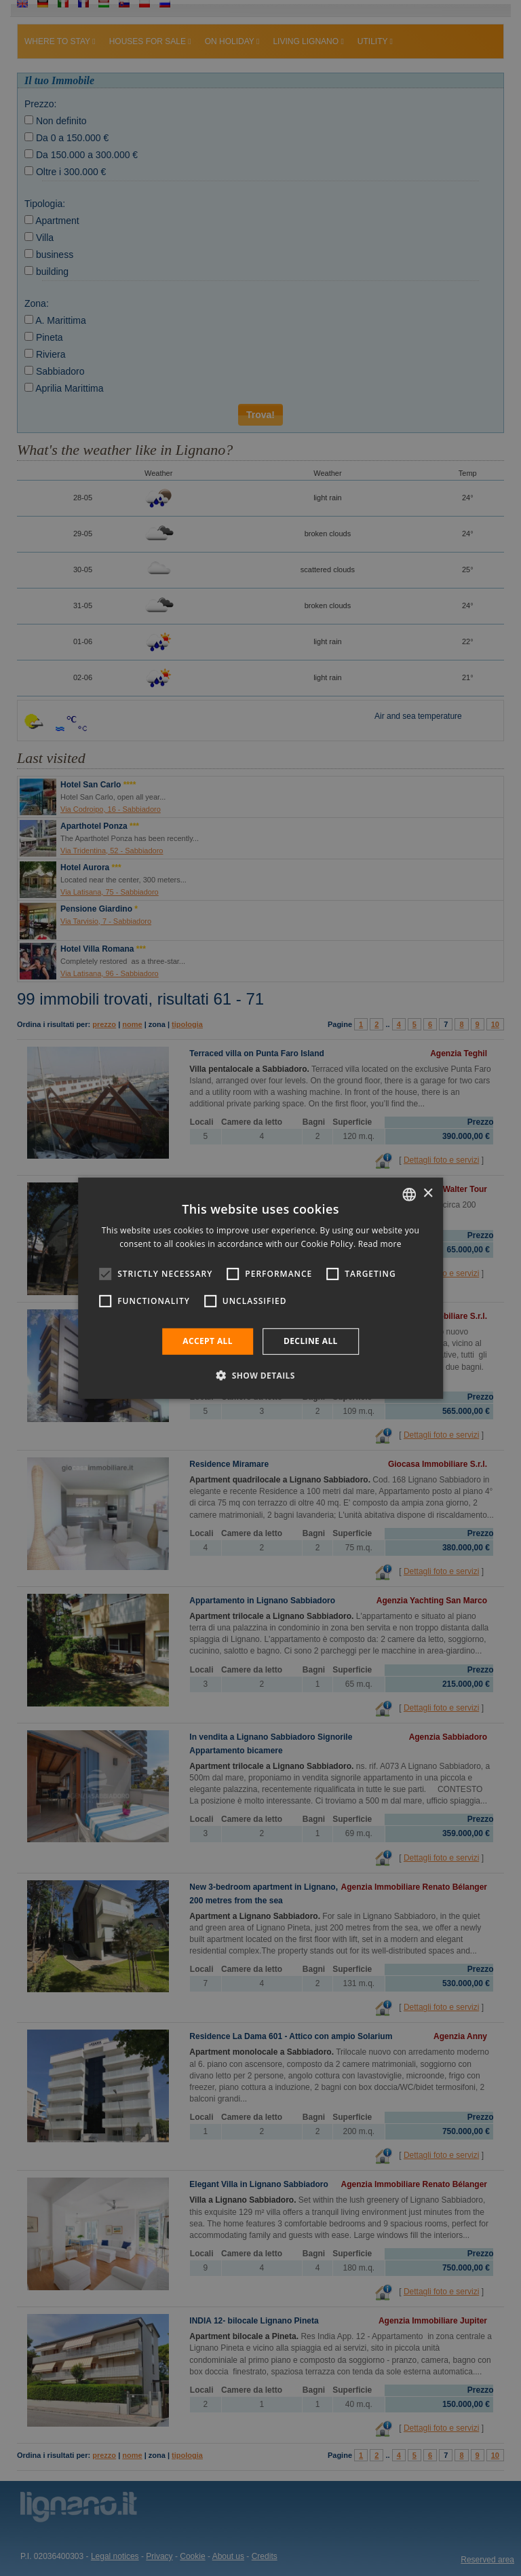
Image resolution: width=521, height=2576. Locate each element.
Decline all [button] (311, 1341)
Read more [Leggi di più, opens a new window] (380, 1244)
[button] (260, 1375)
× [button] (428, 1194)
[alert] (260, 1288)
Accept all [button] (207, 1341)
